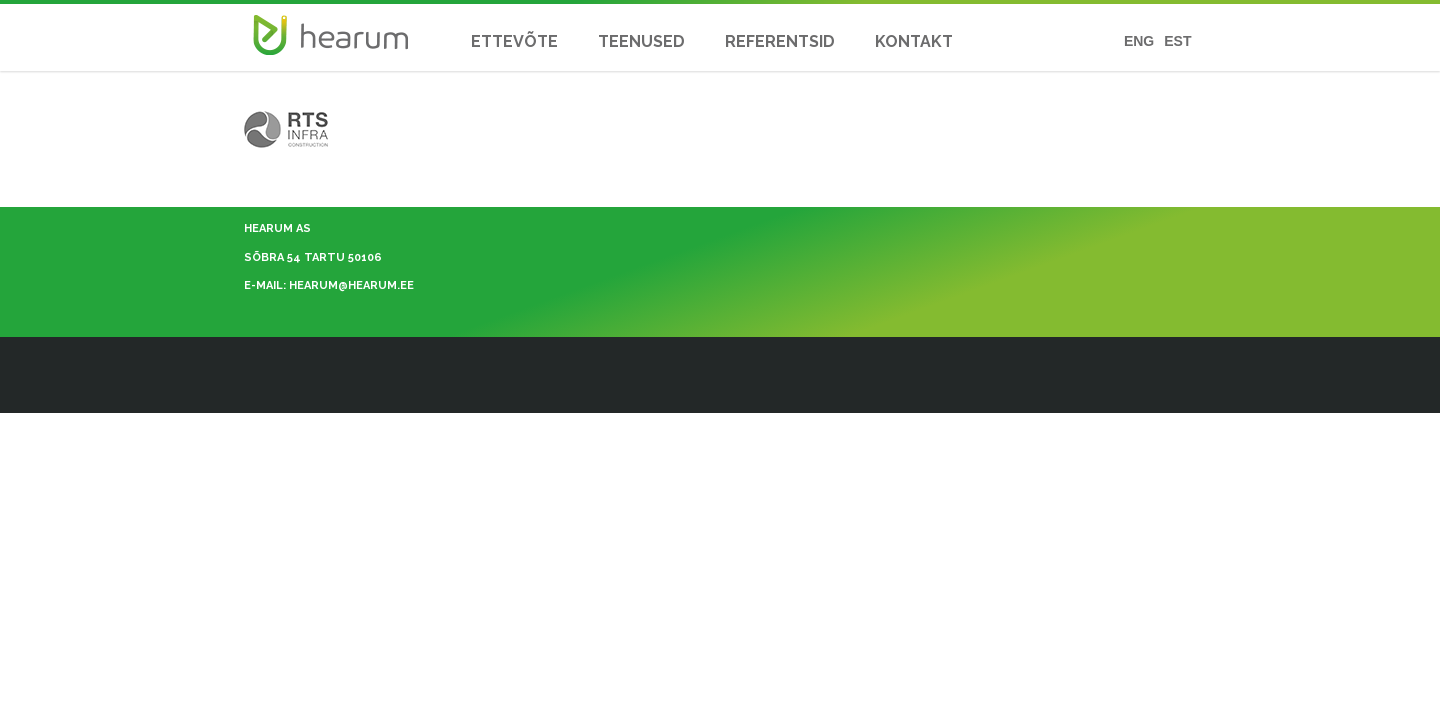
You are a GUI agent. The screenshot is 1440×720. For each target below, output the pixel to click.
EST (1177, 41)
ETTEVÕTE (514, 41)
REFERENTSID (780, 41)
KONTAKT (914, 41)
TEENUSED (641, 41)
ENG (1139, 41)
